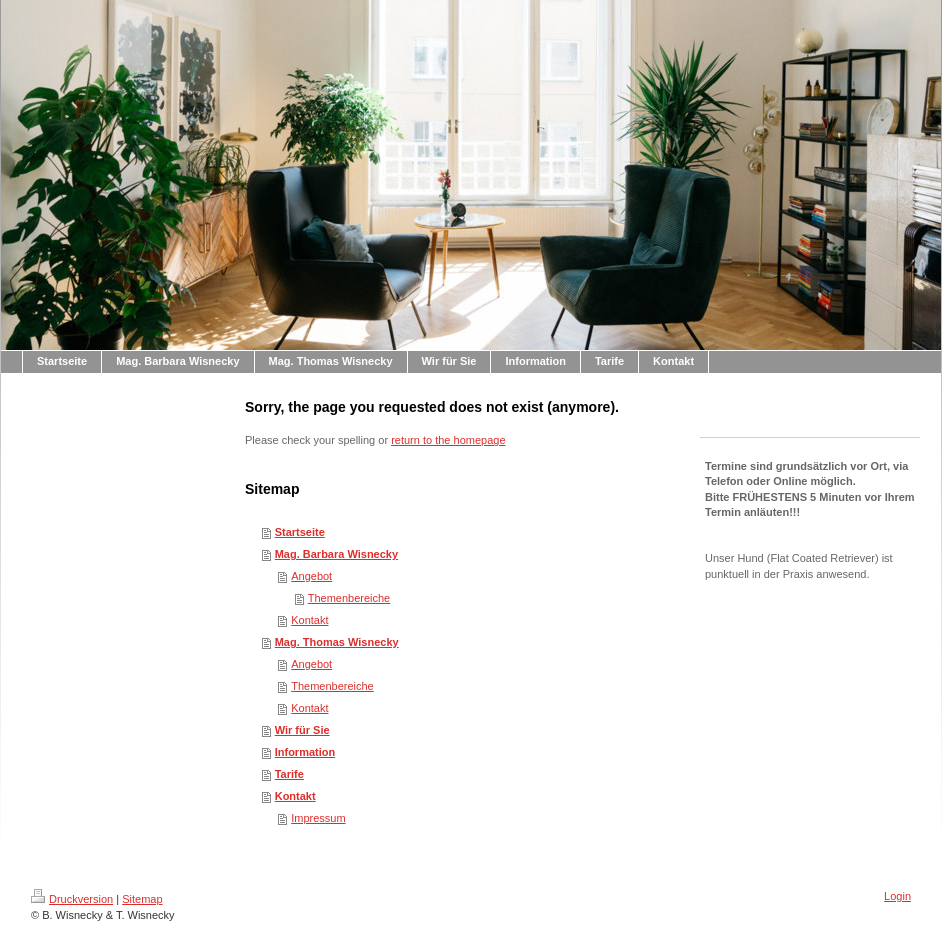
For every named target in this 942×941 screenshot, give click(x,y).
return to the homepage (448, 440)
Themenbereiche (349, 598)
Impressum (318, 818)
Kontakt (309, 620)
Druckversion (72, 899)
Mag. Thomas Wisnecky (337, 642)
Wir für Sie (302, 730)
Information (305, 752)
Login (897, 896)
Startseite (300, 532)
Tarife (289, 774)
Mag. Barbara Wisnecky (336, 554)
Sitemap (142, 899)
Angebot (311, 576)
